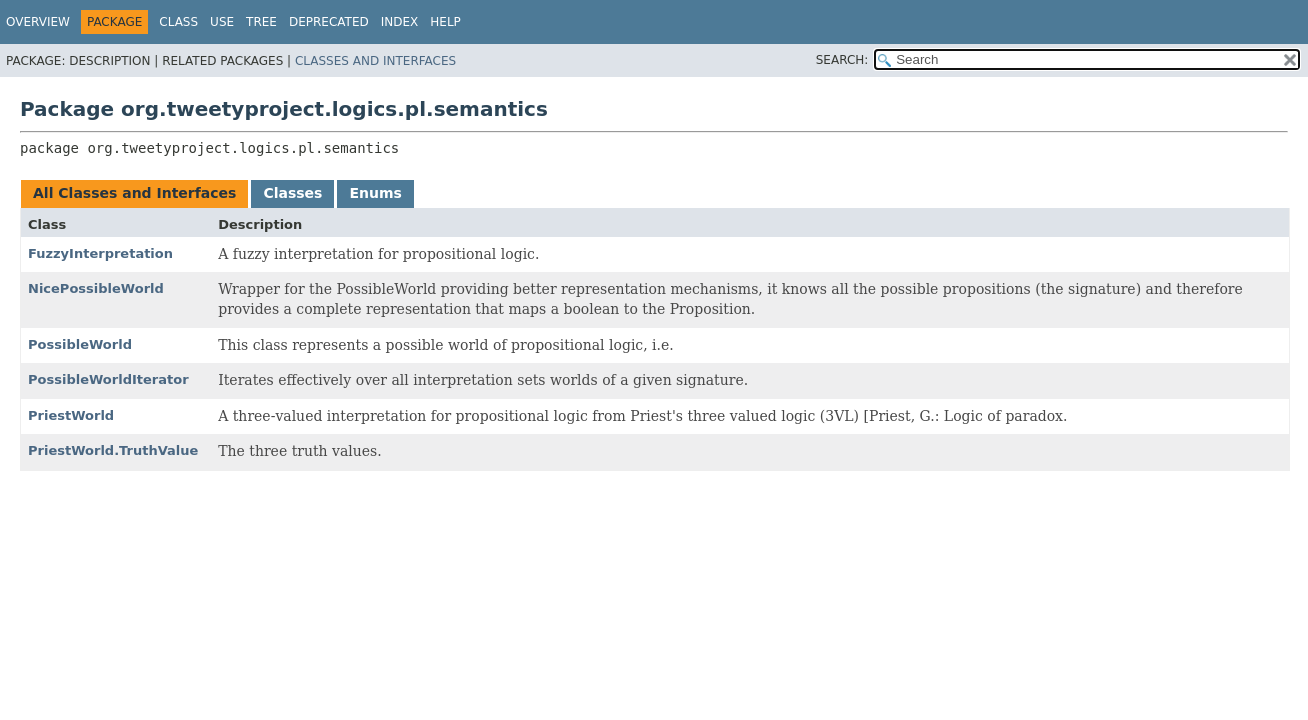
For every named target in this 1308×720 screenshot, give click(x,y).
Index (400, 22)
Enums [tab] (375, 193)
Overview (38, 22)
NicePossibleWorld (96, 288)
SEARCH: (842, 60)
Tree (261, 22)
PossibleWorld (80, 344)
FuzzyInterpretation (100, 253)
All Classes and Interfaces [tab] (134, 193)
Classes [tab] (292, 193)
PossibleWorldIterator (108, 379)
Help (445, 22)
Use (222, 22)
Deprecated (329, 22)
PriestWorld (71, 415)
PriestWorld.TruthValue (113, 450)
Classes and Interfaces (375, 61)
